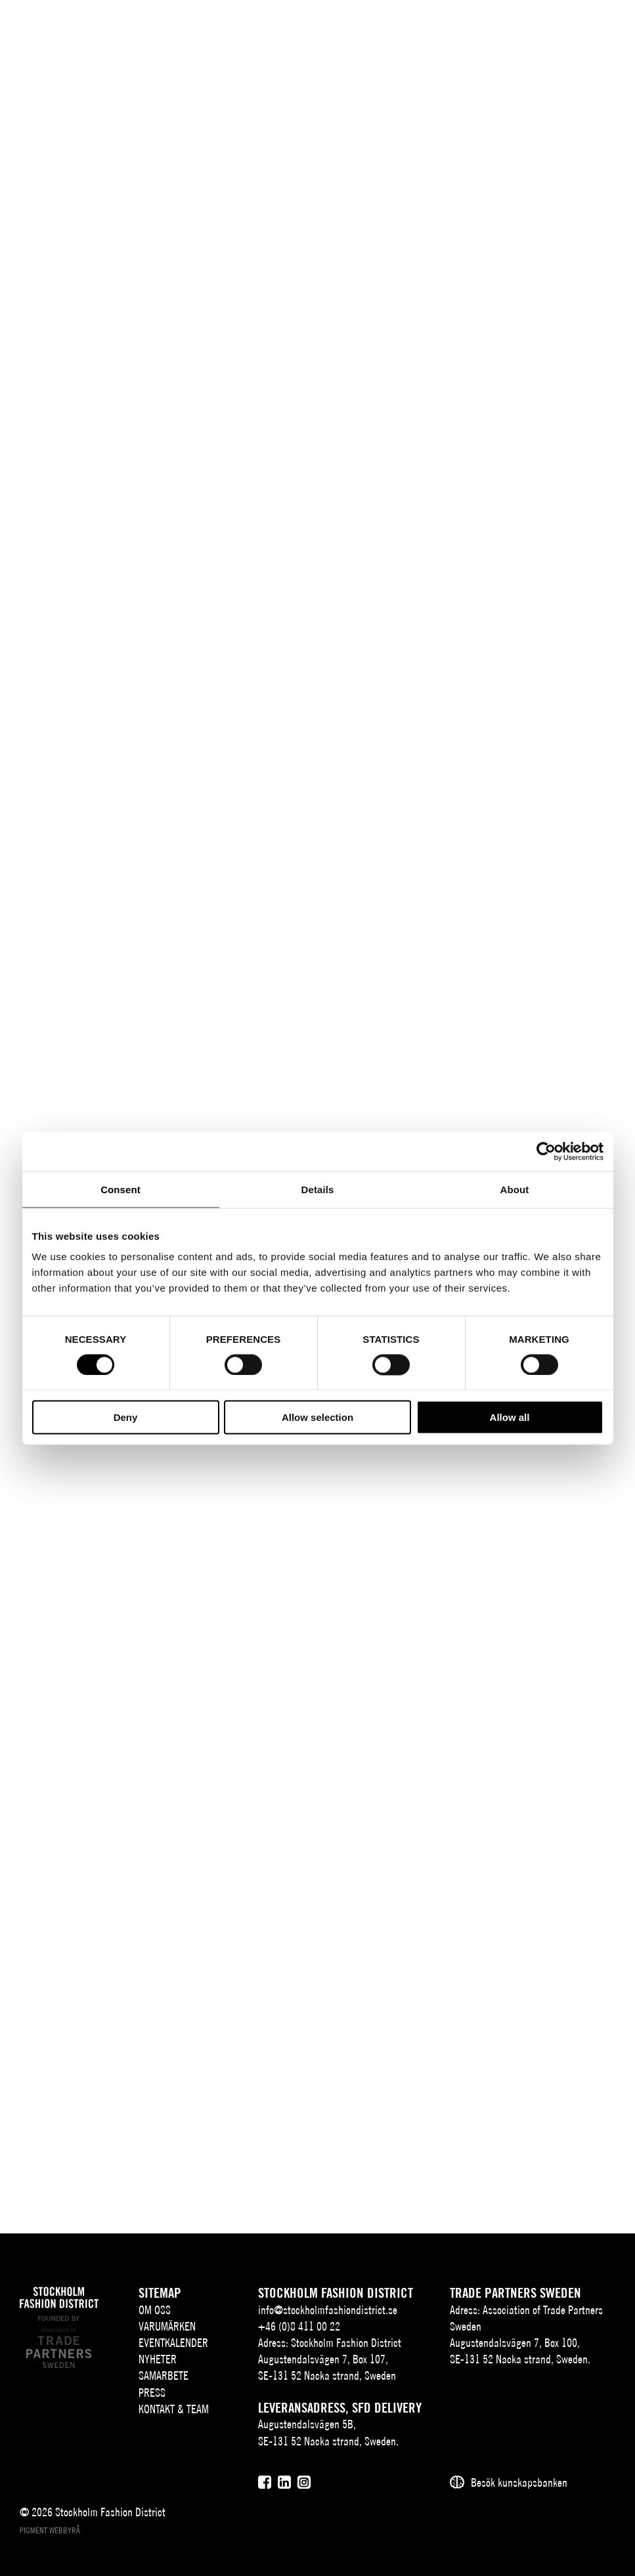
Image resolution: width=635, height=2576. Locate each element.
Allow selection (317, 1417)
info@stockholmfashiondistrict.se (327, 2310)
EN (520, 23)
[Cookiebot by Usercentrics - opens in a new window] (546, 1151)
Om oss (155, 2310)
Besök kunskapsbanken (519, 2482)
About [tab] (514, 1188)
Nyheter (158, 2359)
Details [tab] (317, 1188)
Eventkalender (173, 2343)
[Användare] (570, 21)
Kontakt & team (174, 2409)
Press (152, 2392)
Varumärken (167, 2326)
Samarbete (163, 2375)
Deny (126, 1417)
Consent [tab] (120, 1188)
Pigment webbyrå (50, 2530)
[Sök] (544, 21)
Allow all (510, 1417)
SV (500, 23)
